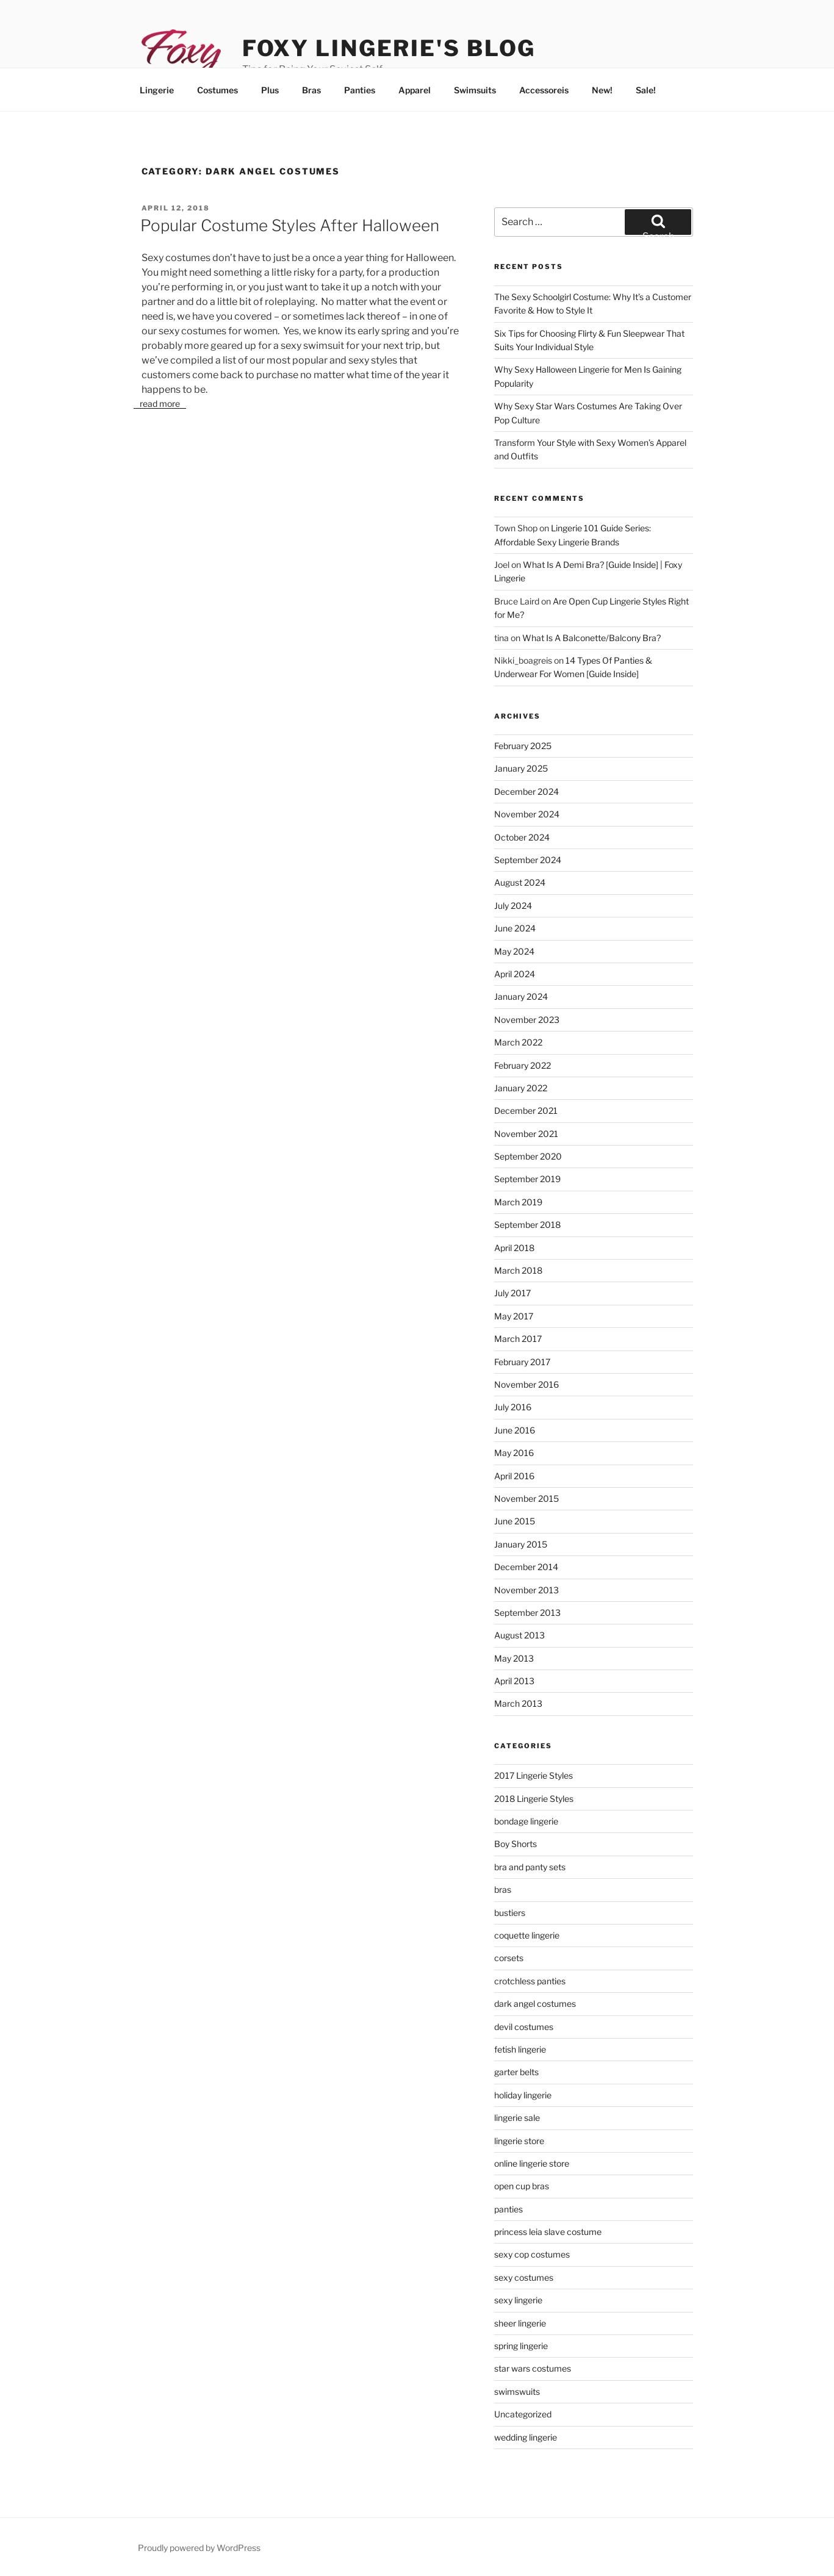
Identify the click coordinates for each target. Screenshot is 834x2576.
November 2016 (526, 1384)
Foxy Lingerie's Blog (389, 48)
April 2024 (514, 974)
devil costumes (523, 2027)
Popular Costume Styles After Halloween (289, 225)
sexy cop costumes (532, 2254)
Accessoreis (544, 90)
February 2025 (523, 746)
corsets (508, 1958)
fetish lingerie (520, 2049)
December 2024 (526, 791)
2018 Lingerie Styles (533, 1798)
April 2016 (514, 1476)
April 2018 (514, 1248)
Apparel (414, 90)
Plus (270, 90)
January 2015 (520, 1544)
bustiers (509, 1912)
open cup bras (521, 2186)
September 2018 (527, 1224)
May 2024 (514, 951)
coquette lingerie (526, 1935)
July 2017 (512, 1293)
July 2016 (512, 1407)
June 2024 (515, 928)
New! (602, 90)
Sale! (646, 90)
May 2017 (513, 1316)
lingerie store (519, 2141)
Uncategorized (523, 2414)
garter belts (516, 2072)
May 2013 (514, 1658)
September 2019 (527, 1179)
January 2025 (521, 768)
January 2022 (520, 1088)
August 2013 (519, 1635)
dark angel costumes (535, 2003)
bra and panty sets (530, 1867)
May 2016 (514, 1453)
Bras (311, 90)
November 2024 (526, 814)
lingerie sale (517, 2117)
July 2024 (513, 905)
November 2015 (526, 1498)
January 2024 (521, 996)
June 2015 (514, 1521)
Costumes (217, 90)
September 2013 (527, 1612)
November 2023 (526, 1019)
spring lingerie (521, 2346)
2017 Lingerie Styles (533, 1775)
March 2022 (518, 1042)
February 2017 (522, 1362)
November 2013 (526, 1590)
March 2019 (518, 1202)
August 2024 (519, 882)
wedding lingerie (525, 2437)
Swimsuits (475, 90)
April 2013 (514, 1681)
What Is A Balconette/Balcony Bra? (591, 638)
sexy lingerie (518, 2300)
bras (502, 1889)
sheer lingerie (520, 2323)
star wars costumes (532, 2368)
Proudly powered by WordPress (199, 2547)
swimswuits (517, 2391)
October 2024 (522, 837)
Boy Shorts (515, 1844)
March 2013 (518, 1703)
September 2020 (528, 1156)
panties (508, 2209)
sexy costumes (523, 2277)
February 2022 (522, 1065)
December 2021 (526, 1110)
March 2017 (518, 1338)
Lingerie (157, 90)
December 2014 (526, 1567)
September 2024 (527, 860)
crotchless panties (530, 1981)
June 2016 (514, 1430)
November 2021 (526, 1133)
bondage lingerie (526, 1821)
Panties (359, 90)
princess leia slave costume (548, 2231)
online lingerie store (531, 2163)
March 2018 (518, 1270)
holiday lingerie (523, 2095)
